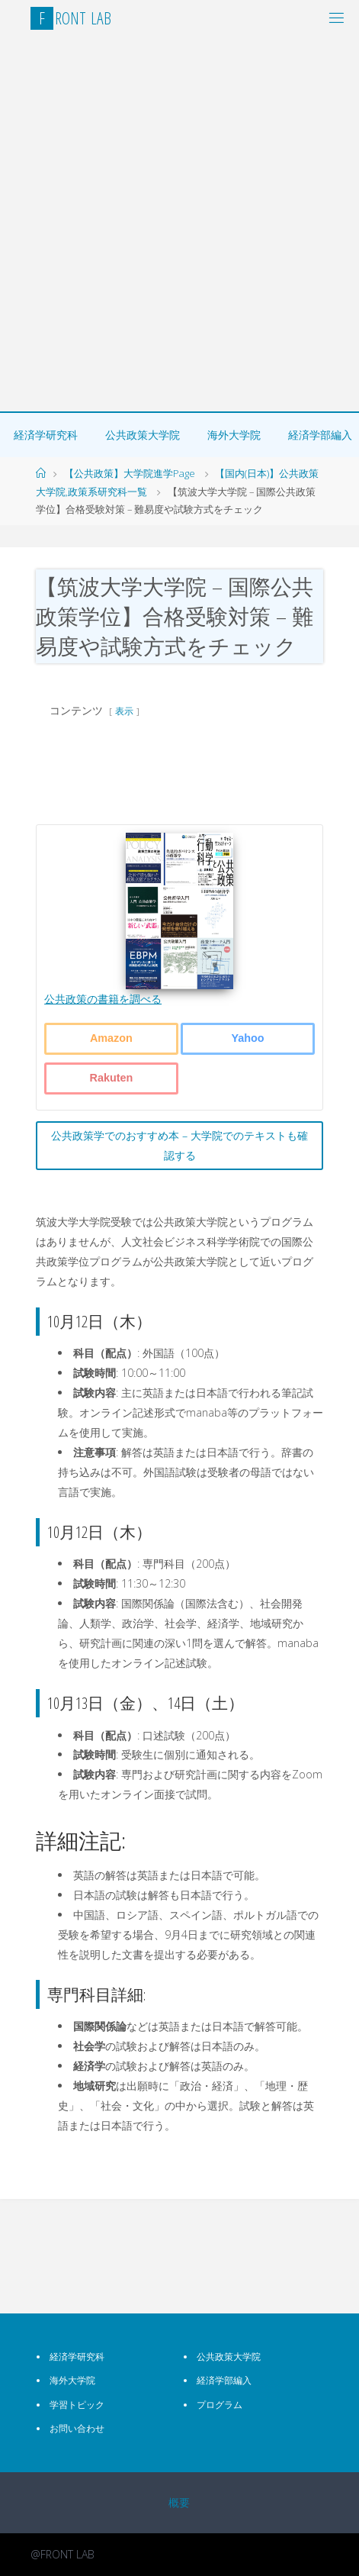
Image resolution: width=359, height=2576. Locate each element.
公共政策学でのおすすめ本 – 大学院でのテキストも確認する (179, 1145)
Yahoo (247, 1038)
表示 (124, 711)
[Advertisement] (179, 224)
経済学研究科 (46, 434)
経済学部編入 (224, 2380)
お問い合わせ (77, 2428)
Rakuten (111, 1078)
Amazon (111, 1038)
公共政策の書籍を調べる (103, 998)
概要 (179, 2502)
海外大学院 (234, 434)
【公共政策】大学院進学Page (129, 473)
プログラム (219, 2404)
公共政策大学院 (142, 434)
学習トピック (77, 2404)
